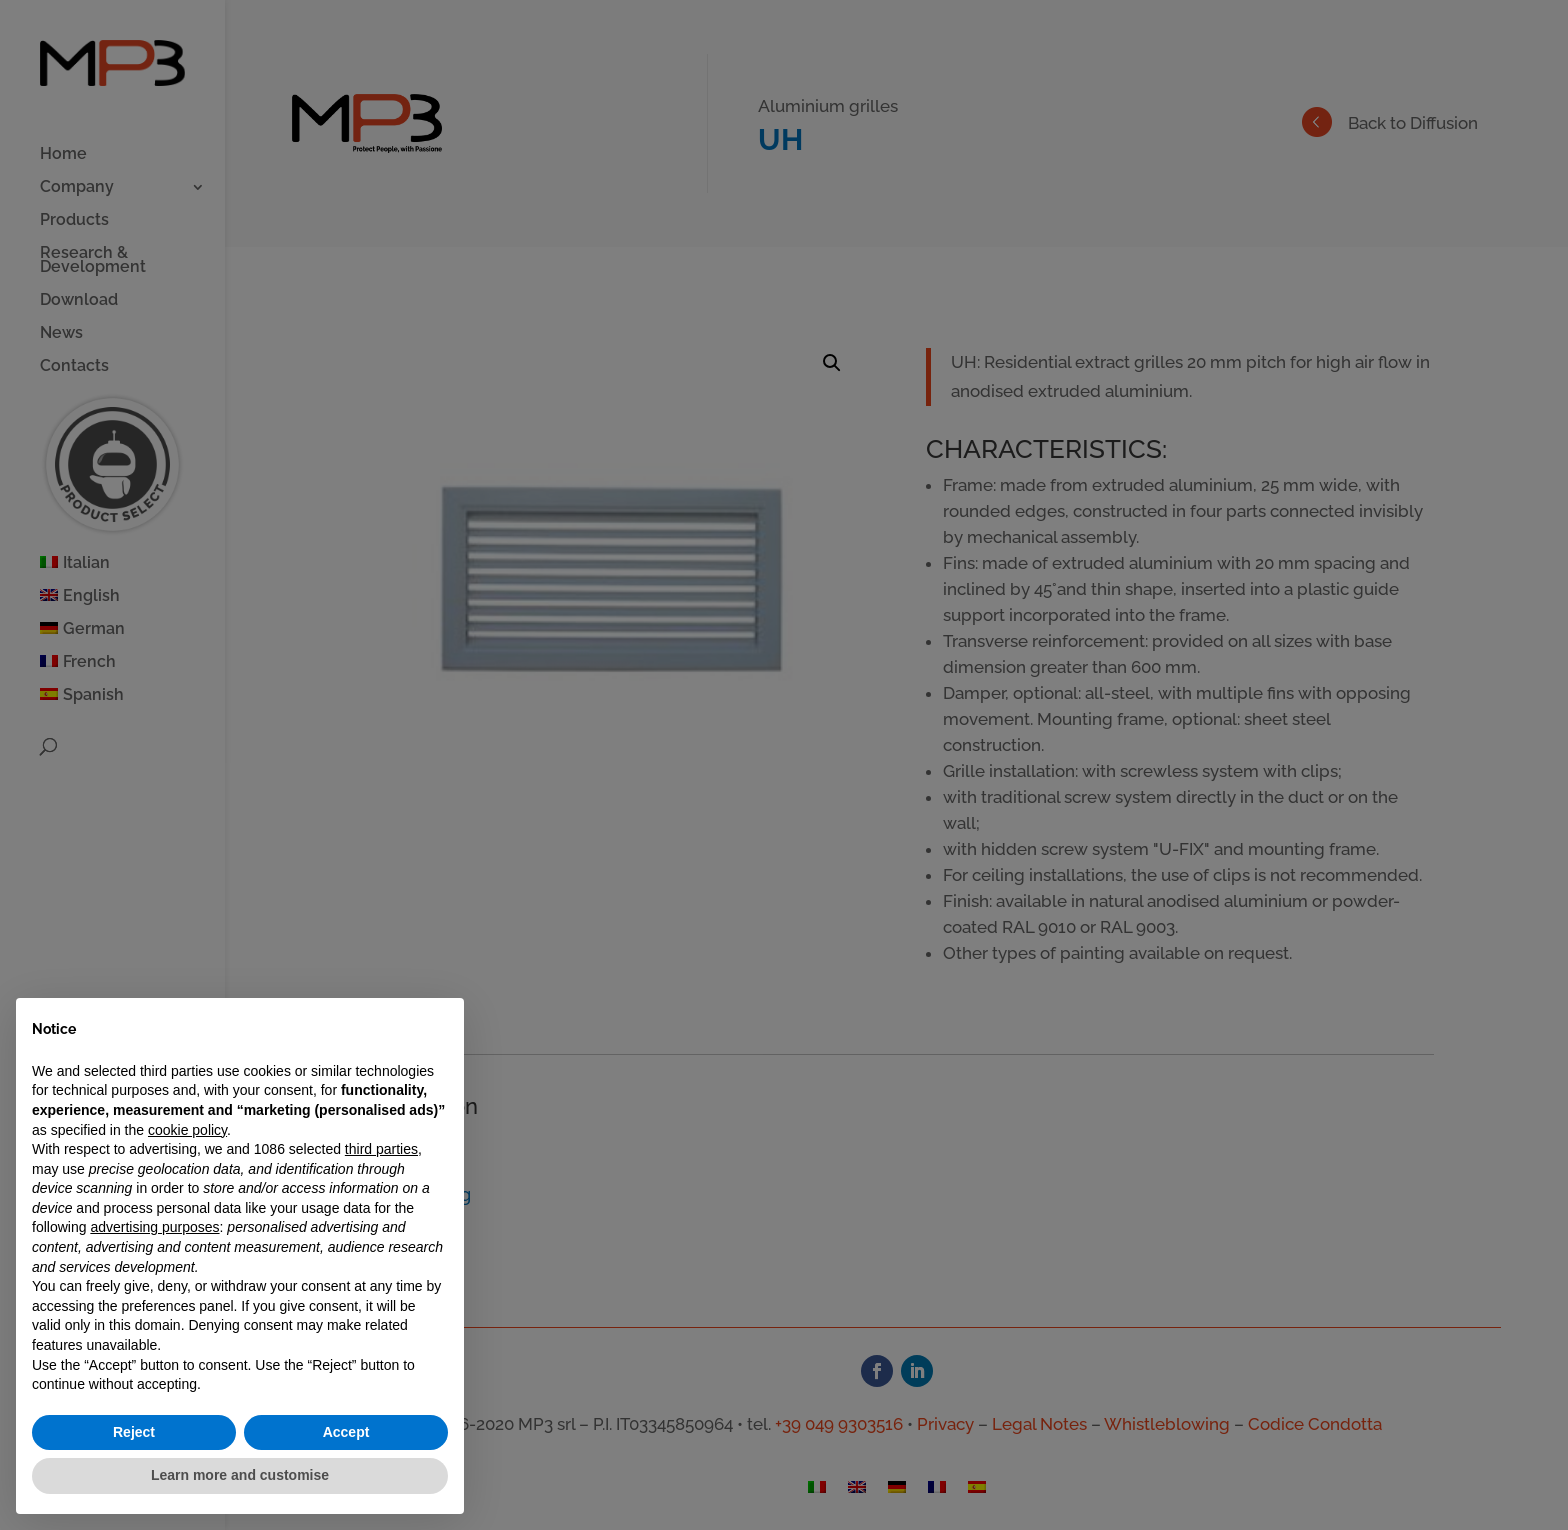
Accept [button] (346, 1432)
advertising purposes (154, 1227)
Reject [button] (134, 1432)
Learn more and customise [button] (240, 1475)
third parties (381, 1149)
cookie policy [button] (187, 1130)
